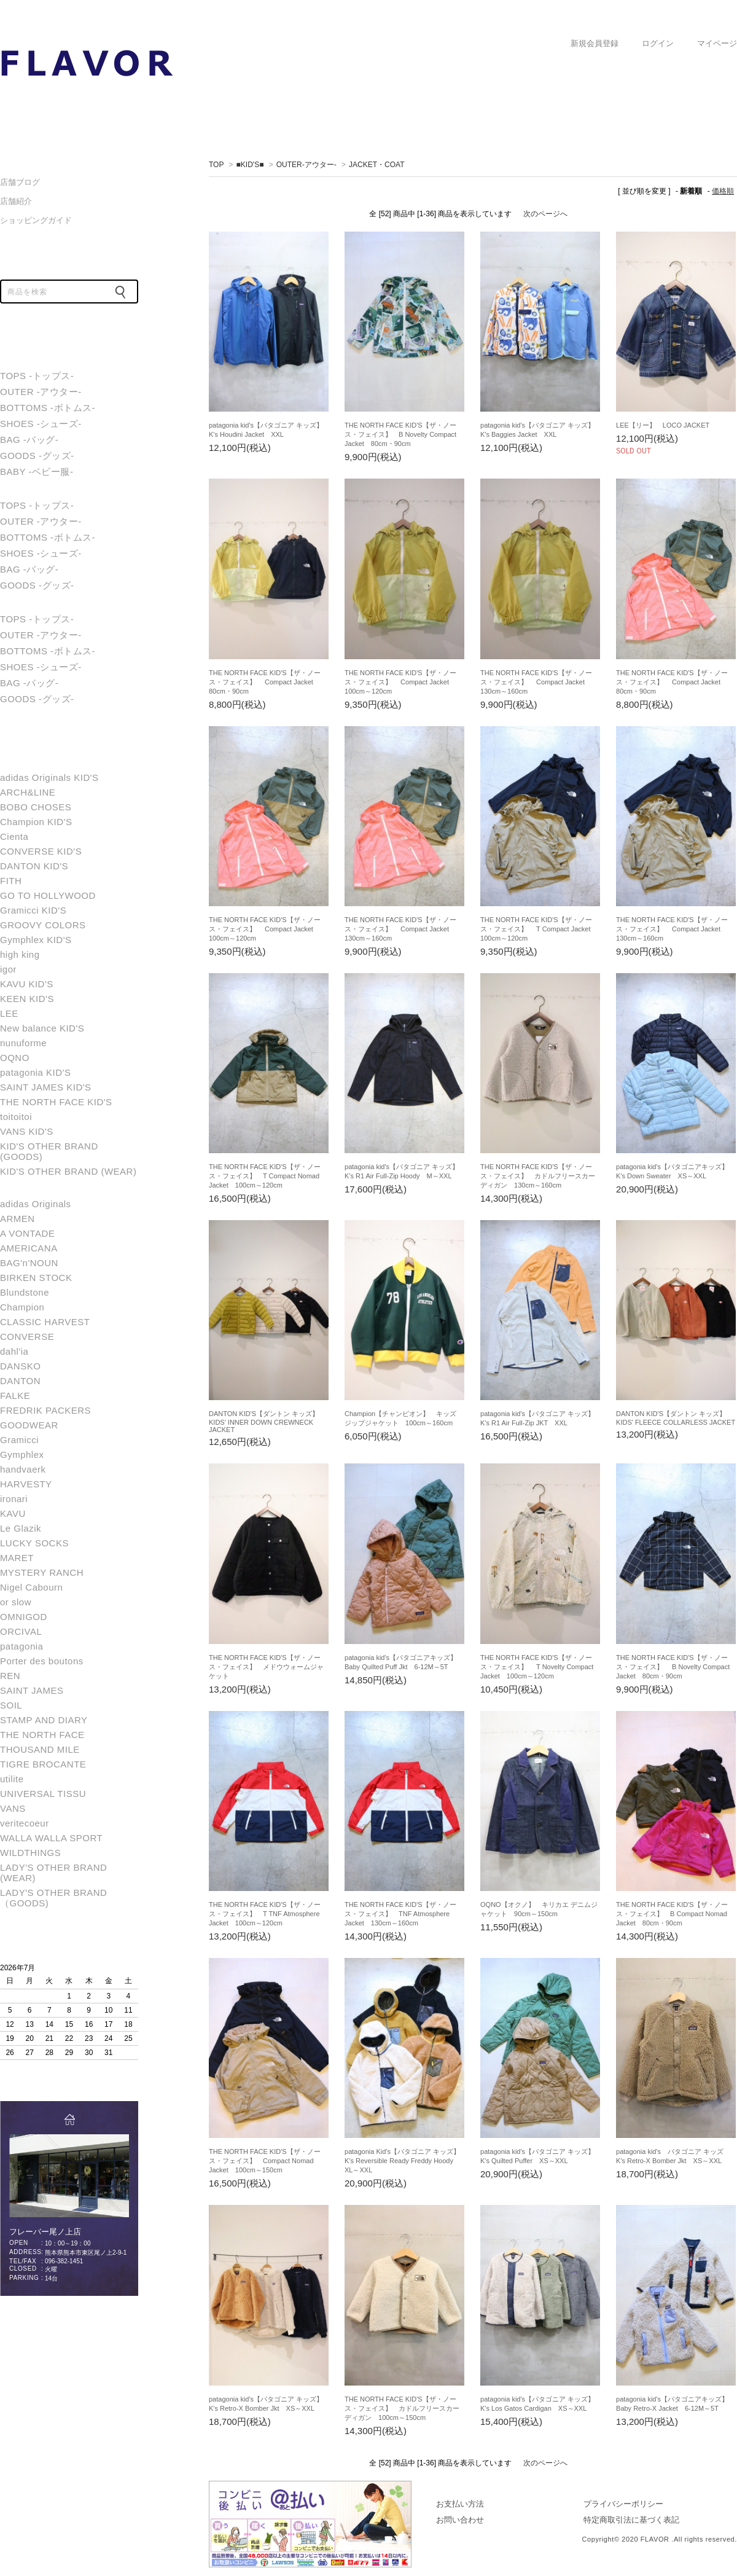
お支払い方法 (460, 2503)
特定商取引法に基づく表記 (631, 2519)
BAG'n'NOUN (29, 1263)
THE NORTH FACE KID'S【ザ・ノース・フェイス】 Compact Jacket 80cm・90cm (265, 682)
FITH (10, 880)
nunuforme (23, 1043)
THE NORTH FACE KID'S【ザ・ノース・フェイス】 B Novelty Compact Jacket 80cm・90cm (400, 434)
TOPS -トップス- (37, 375)
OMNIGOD (23, 1616)
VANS (13, 1808)
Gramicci (19, 1440)
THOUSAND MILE (40, 1749)
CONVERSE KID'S (41, 851)
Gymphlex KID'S (36, 939)
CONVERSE (27, 1336)
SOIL (11, 1705)
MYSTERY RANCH (42, 1572)
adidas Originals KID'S (49, 777)
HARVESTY (26, 1484)
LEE (9, 1013)
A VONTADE (27, 1233)
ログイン (658, 43)
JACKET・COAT (86, 63)
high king (20, 954)
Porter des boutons (42, 1661)
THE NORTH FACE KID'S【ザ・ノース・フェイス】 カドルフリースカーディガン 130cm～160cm (537, 1176)
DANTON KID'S (34, 866)
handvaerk (23, 1469)
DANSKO (20, 1366)
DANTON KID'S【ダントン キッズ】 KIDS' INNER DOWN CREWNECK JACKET (267, 1421)
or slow (15, 1602)
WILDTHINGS (30, 1852)
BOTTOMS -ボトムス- (47, 407)
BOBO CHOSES (35, 807)
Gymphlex (22, 1454)
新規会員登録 (594, 43)
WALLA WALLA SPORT (51, 1838)
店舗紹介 (16, 201)
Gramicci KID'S (33, 910)
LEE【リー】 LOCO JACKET (662, 425)
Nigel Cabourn (31, 1587)
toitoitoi (16, 1116)
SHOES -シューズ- (41, 423)
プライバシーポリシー (623, 2503)
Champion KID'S (36, 821)
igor (8, 969)
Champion (22, 1307)
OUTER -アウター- (41, 391)
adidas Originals (35, 1204)
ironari (14, 1499)
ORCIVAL (21, 1631)
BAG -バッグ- (29, 439)
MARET (17, 1557)
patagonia (21, 1646)
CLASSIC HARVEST (45, 1322)
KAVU (13, 1513)
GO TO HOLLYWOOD (48, 895)
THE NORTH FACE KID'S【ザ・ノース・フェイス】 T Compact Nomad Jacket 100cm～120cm (265, 1176)
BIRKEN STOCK (36, 1277)
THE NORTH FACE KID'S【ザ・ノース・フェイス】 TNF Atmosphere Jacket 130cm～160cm (400, 1914)
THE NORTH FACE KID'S (56, 1102)
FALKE (15, 1395)
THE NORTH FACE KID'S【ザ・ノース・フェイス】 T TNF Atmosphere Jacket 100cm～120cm (265, 1914)
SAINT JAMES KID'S (46, 1087)
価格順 (723, 191)
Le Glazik (20, 1528)
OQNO (14, 1057)
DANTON (20, 1381)
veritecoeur (24, 1823)
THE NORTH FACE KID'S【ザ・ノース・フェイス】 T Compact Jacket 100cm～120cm (539, 929)
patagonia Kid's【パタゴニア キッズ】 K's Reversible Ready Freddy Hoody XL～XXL (406, 2161)
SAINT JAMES (32, 1690)
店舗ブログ (20, 182)
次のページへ (545, 213)
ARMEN (17, 1218)
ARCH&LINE (27, 792)
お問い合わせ (460, 2519)
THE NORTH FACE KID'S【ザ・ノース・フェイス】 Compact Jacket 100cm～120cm (400, 682)
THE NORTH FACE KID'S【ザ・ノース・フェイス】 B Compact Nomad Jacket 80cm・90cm (672, 1914)
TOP (216, 164)
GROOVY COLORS (43, 925)
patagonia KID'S (35, 1072)
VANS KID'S (26, 1131)
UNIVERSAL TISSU (43, 1793)
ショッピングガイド (36, 220)
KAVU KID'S (26, 984)
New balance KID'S (42, 1028)
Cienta (14, 836)
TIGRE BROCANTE (43, 1764)
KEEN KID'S (27, 998)
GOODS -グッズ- (37, 455)
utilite (12, 1779)
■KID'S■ (250, 164)
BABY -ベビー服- (36, 471)
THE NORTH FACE (42, 1734)
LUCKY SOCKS (34, 1543)
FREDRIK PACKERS (45, 1410)
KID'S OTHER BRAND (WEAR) (68, 1171)
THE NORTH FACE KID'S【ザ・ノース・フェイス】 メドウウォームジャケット (266, 1667)
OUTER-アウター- (306, 164)
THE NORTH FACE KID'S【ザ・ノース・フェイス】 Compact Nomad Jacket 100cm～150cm (265, 2161)
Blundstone (24, 1292)
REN (10, 1675)
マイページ (717, 43)
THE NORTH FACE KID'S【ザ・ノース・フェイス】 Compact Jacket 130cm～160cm (536, 682)
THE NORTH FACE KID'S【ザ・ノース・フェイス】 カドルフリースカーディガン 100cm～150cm (402, 2408)
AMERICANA (29, 1248)
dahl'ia (14, 1351)
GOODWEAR (29, 1425)
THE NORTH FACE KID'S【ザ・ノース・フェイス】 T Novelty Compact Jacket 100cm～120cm (536, 1667)
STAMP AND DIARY (44, 1720)
